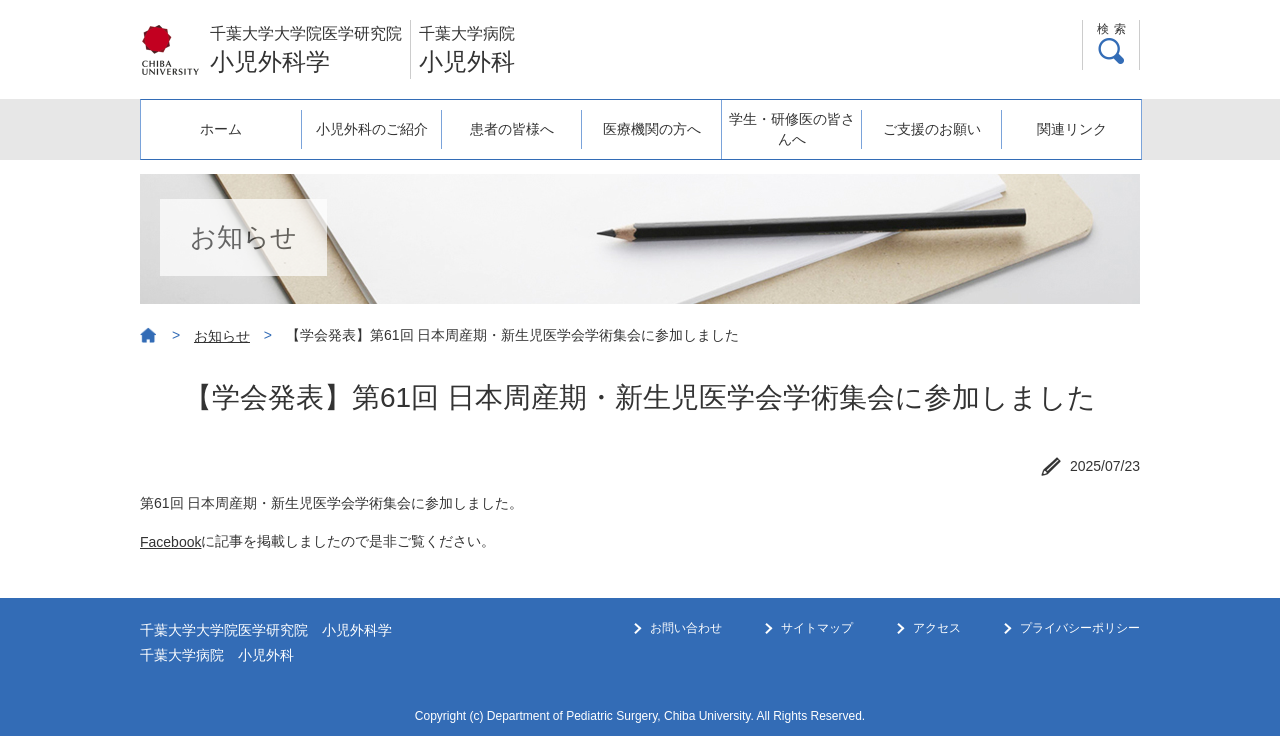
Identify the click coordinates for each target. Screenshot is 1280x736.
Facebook (170, 542)
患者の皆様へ (512, 129)
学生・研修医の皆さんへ (792, 129)
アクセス (937, 628)
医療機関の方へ (652, 129)
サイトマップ (817, 628)
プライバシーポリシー (1080, 628)
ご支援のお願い (932, 129)
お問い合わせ (686, 628)
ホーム (221, 129)
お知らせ (222, 336)
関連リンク (1072, 129)
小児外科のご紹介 (372, 129)
